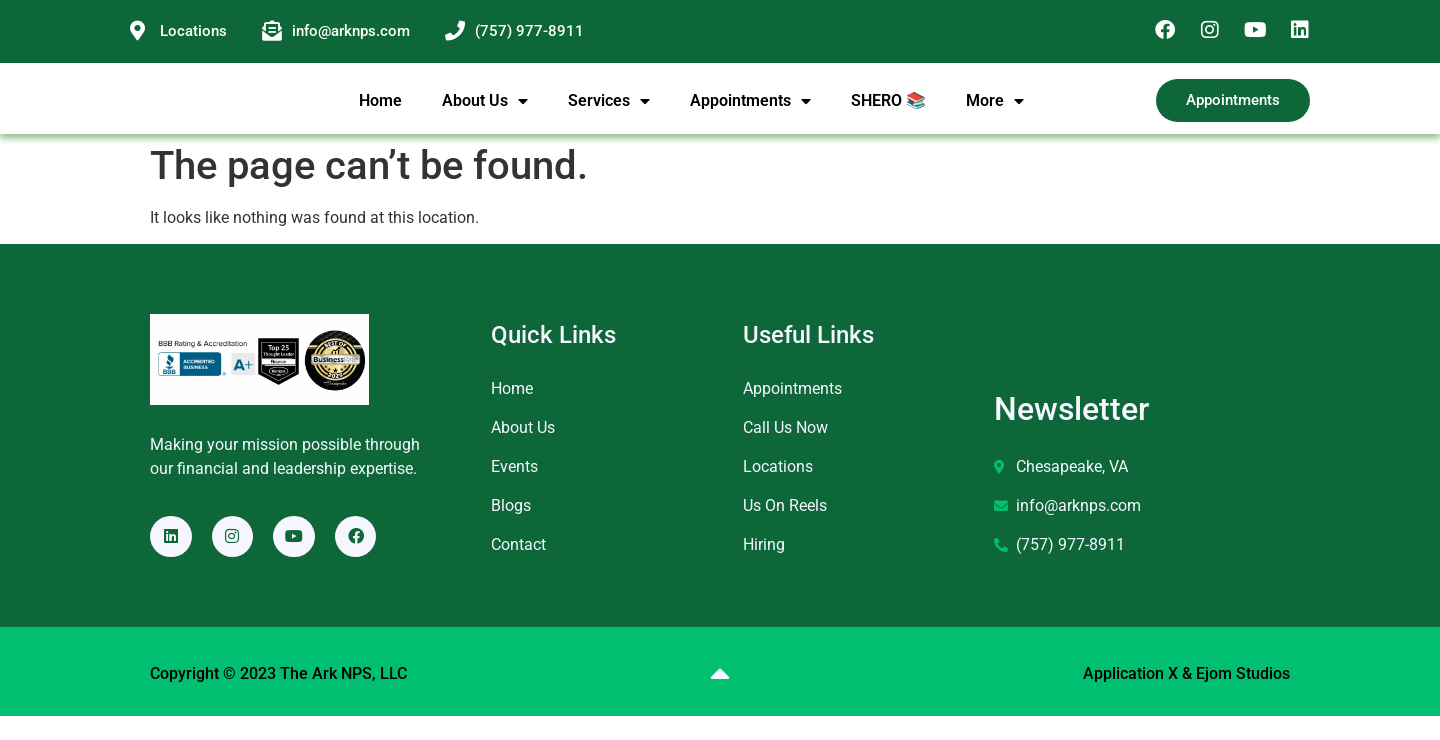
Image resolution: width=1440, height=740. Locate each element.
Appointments (750, 112)
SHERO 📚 (888, 111)
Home (380, 111)
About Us (485, 112)
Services (609, 112)
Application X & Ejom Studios (1186, 697)
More (995, 112)
